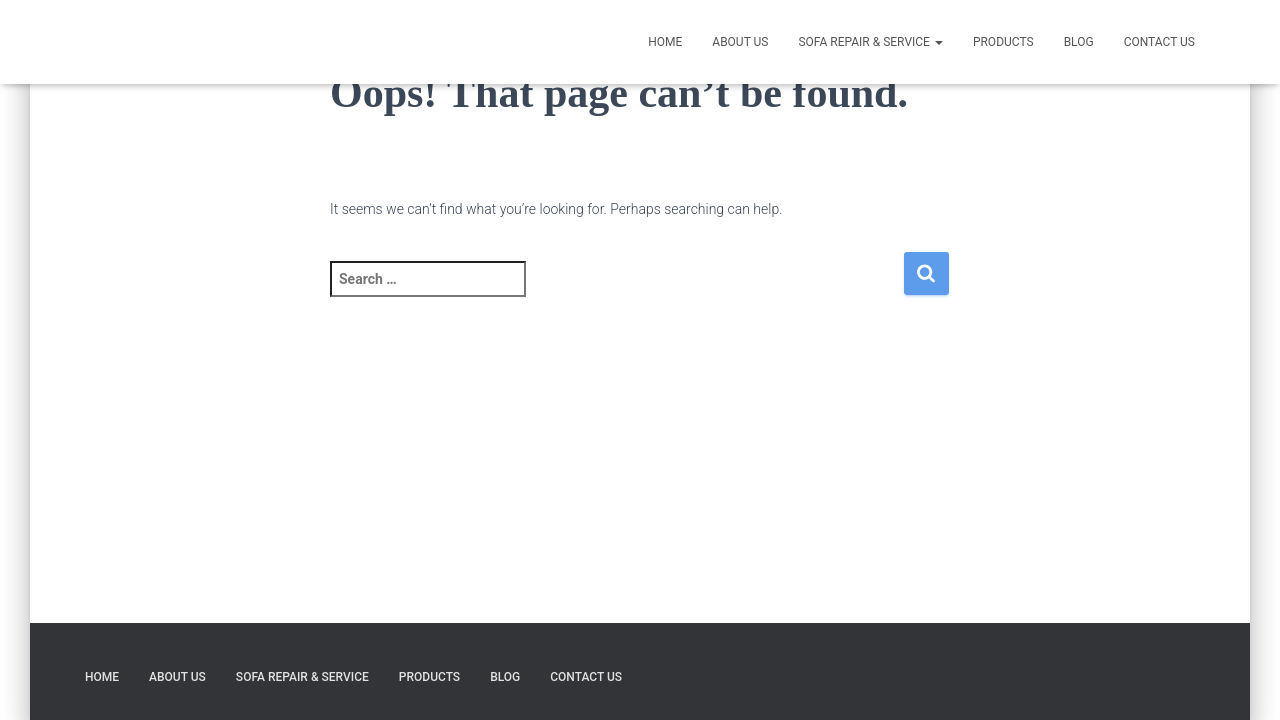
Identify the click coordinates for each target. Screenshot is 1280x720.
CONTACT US (1159, 42)
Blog (1079, 42)
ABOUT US (740, 42)
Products (1003, 42)
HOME (665, 42)
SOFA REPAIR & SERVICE (870, 42)
